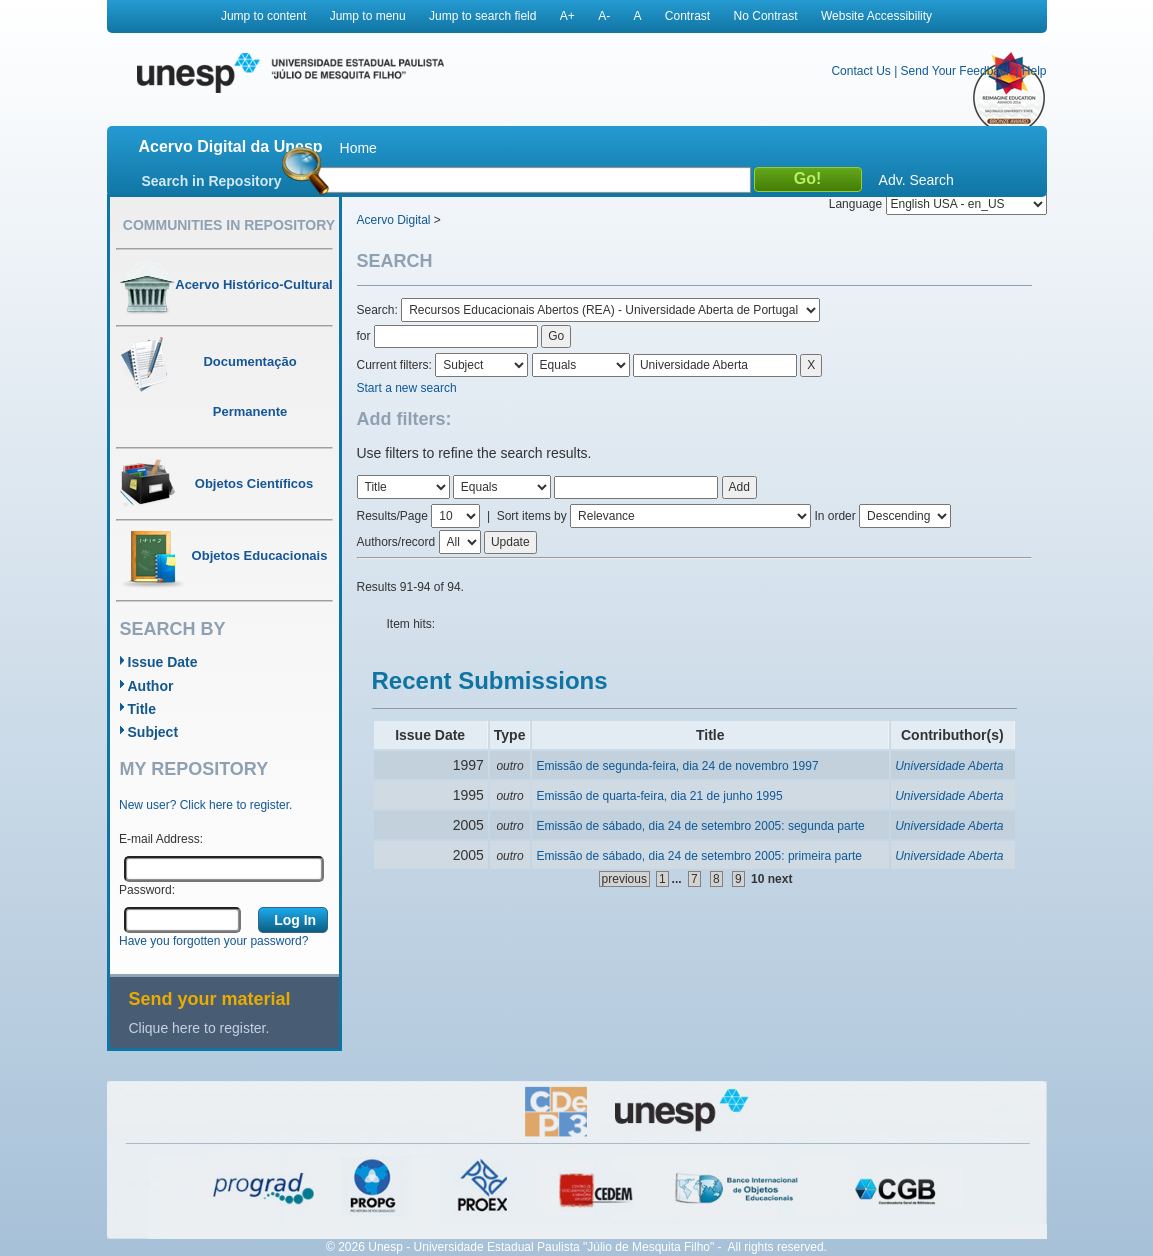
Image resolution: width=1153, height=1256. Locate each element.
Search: (379, 310)
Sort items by (532, 516)
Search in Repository (212, 181)
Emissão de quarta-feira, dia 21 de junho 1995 (659, 796)
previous (624, 879)
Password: (147, 890)
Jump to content (263, 16)
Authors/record (396, 542)
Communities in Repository (229, 225)
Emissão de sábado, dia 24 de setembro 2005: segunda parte (700, 826)
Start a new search (407, 388)
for (364, 336)
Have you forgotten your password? (213, 941)
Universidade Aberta (949, 766)
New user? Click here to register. (205, 805)
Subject (153, 732)
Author (151, 686)
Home (358, 148)
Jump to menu (368, 16)
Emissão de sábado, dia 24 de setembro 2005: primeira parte (699, 856)
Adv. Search (916, 180)
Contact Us (860, 71)
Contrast (687, 16)
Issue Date (163, 662)
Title (142, 709)
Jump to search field (482, 16)
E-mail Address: (161, 839)
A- (604, 16)
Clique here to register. (199, 1028)
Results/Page (392, 516)
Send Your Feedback (956, 71)
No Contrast (766, 16)
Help (1034, 71)
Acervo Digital (394, 220)
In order (834, 516)
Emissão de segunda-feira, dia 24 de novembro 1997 (677, 766)
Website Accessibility (876, 16)
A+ (567, 16)
